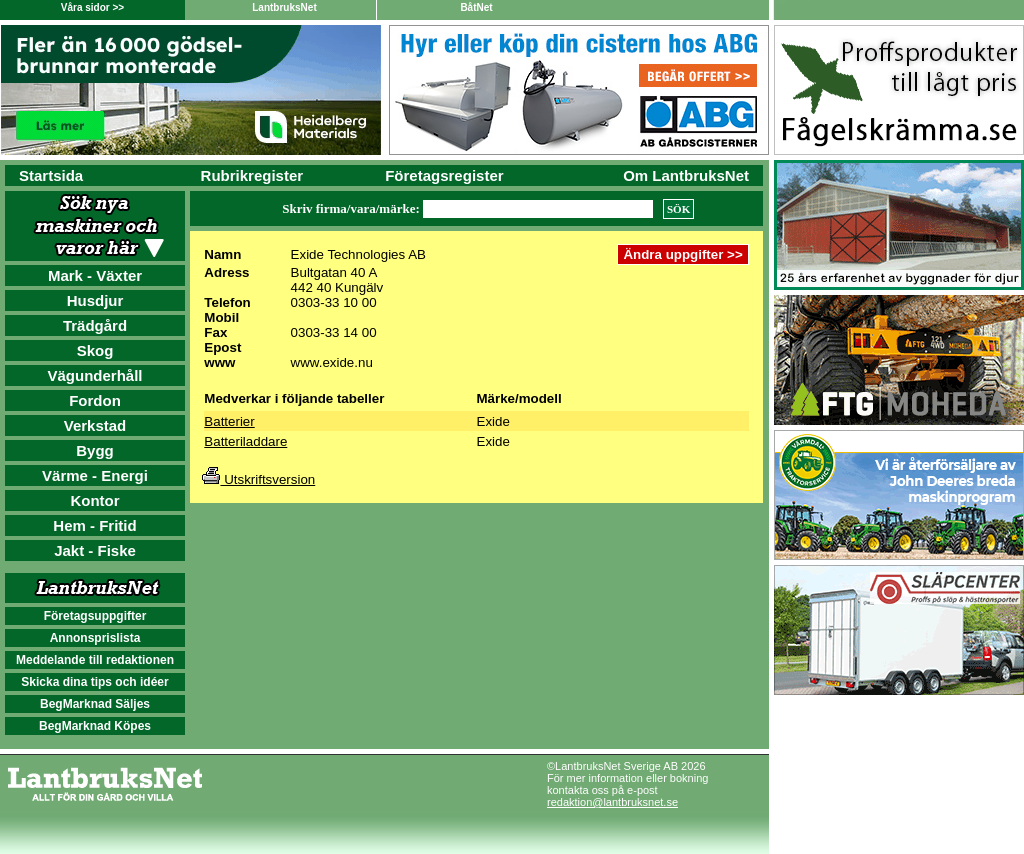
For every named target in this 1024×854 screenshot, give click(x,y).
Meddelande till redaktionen (95, 660)
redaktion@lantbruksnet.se (612, 802)
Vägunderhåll (94, 375)
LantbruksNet (284, 7)
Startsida (51, 175)
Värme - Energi (95, 475)
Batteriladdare (245, 441)
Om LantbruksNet (686, 175)
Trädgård (95, 325)
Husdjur (95, 300)
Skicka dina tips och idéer (94, 682)
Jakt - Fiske (95, 550)
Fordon (95, 400)
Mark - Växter (95, 275)
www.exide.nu (332, 362)
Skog (95, 350)
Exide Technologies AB (358, 254)
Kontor (94, 500)
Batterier (229, 421)
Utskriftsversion (258, 479)
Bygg (95, 450)
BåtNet (476, 7)
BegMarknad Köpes (95, 726)
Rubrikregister (252, 175)
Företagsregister (444, 175)
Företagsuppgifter (95, 616)
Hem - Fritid (94, 525)
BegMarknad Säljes (95, 704)
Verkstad (95, 425)
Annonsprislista (95, 638)
